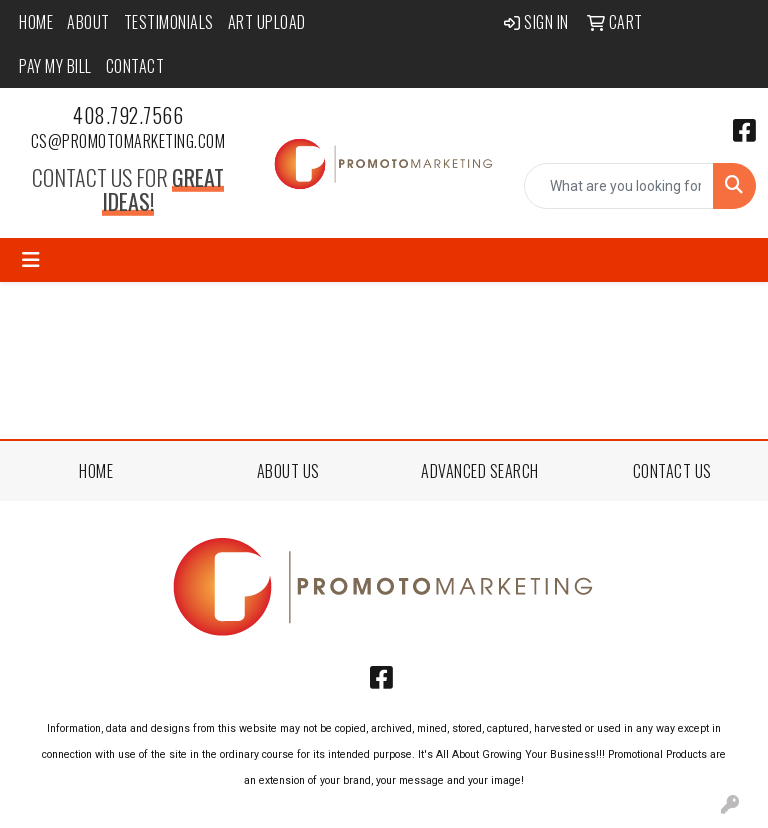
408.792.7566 (128, 115)
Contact (135, 66)
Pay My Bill (55, 66)
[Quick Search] (619, 186)
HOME (96, 471)
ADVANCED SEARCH (480, 471)
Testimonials (169, 22)
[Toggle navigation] (31, 260)
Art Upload (267, 22)
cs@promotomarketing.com (128, 141)
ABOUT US (288, 471)
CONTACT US (672, 471)
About (88, 22)
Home (36, 22)
